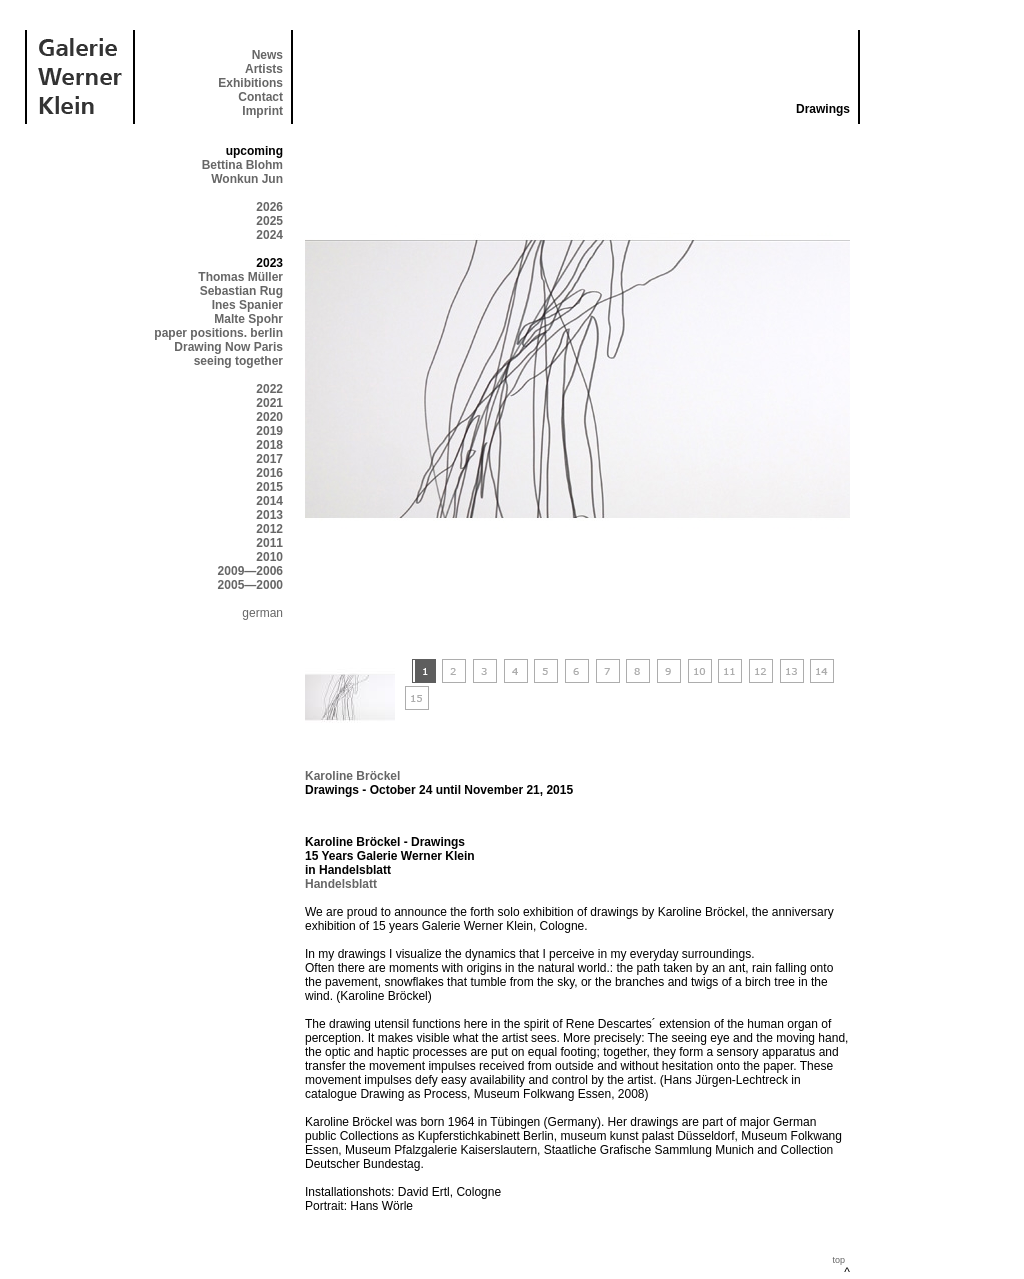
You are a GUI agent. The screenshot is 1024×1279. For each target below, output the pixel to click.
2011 (269, 543)
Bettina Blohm (242, 165)
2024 (269, 235)
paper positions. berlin (218, 333)
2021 (269, 403)
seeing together (238, 361)
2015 (269, 487)
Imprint (262, 111)
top (838, 1260)
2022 (269, 389)
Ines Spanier (247, 305)
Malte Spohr (248, 319)
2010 (269, 557)
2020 (269, 417)
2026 (269, 207)
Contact (260, 97)
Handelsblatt (341, 884)
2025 (269, 221)
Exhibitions (250, 83)
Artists (264, 69)
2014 (269, 501)
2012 (269, 529)
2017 (269, 459)
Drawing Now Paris (228, 347)
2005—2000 (250, 585)
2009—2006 (250, 571)
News (267, 55)
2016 (269, 473)
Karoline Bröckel (352, 776)
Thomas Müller (240, 277)
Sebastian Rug (241, 291)
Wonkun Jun (247, 179)
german (262, 613)
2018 (269, 445)
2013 (269, 515)
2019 (269, 431)
